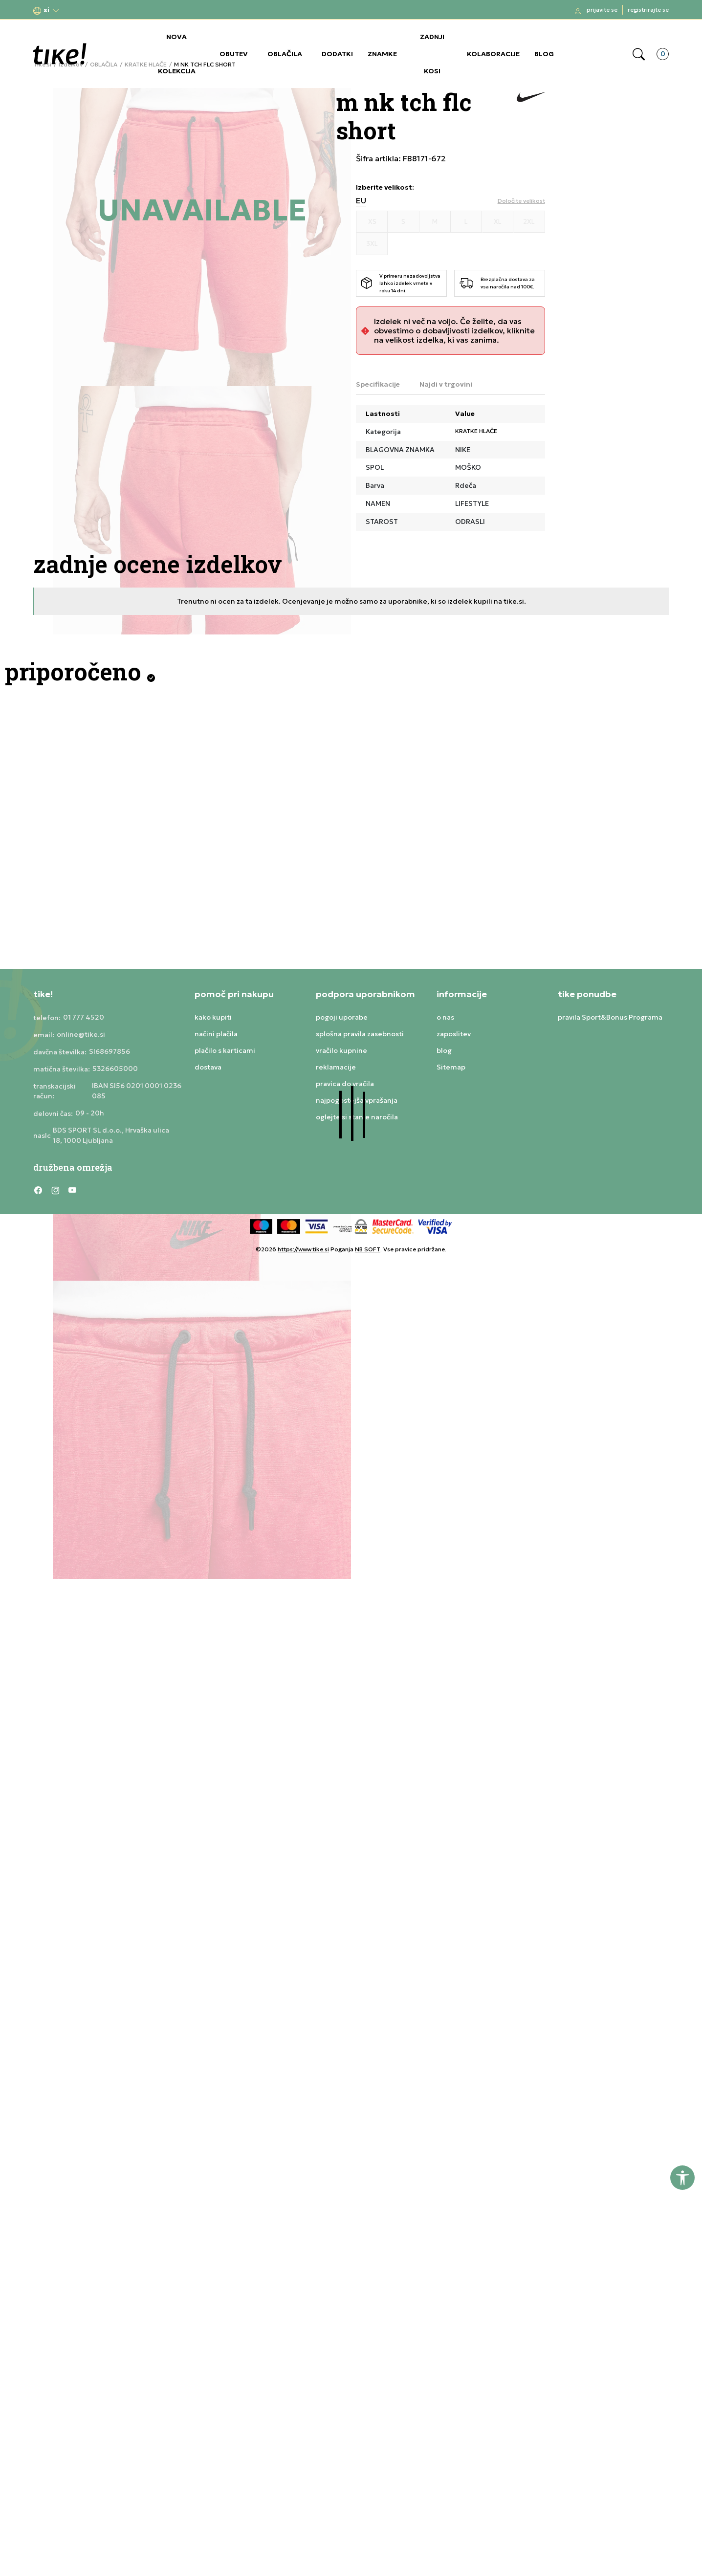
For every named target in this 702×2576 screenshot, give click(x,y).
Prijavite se (602, 9)
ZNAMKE (382, 53)
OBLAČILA (284, 53)
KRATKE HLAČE (476, 431)
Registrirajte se (648, 9)
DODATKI (337, 53)
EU (361, 200)
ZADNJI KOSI (432, 53)
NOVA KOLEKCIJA (177, 53)
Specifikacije (378, 384)
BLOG (544, 53)
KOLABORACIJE (493, 53)
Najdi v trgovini (445, 384)
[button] (46, 10)
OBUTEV (233, 53)
